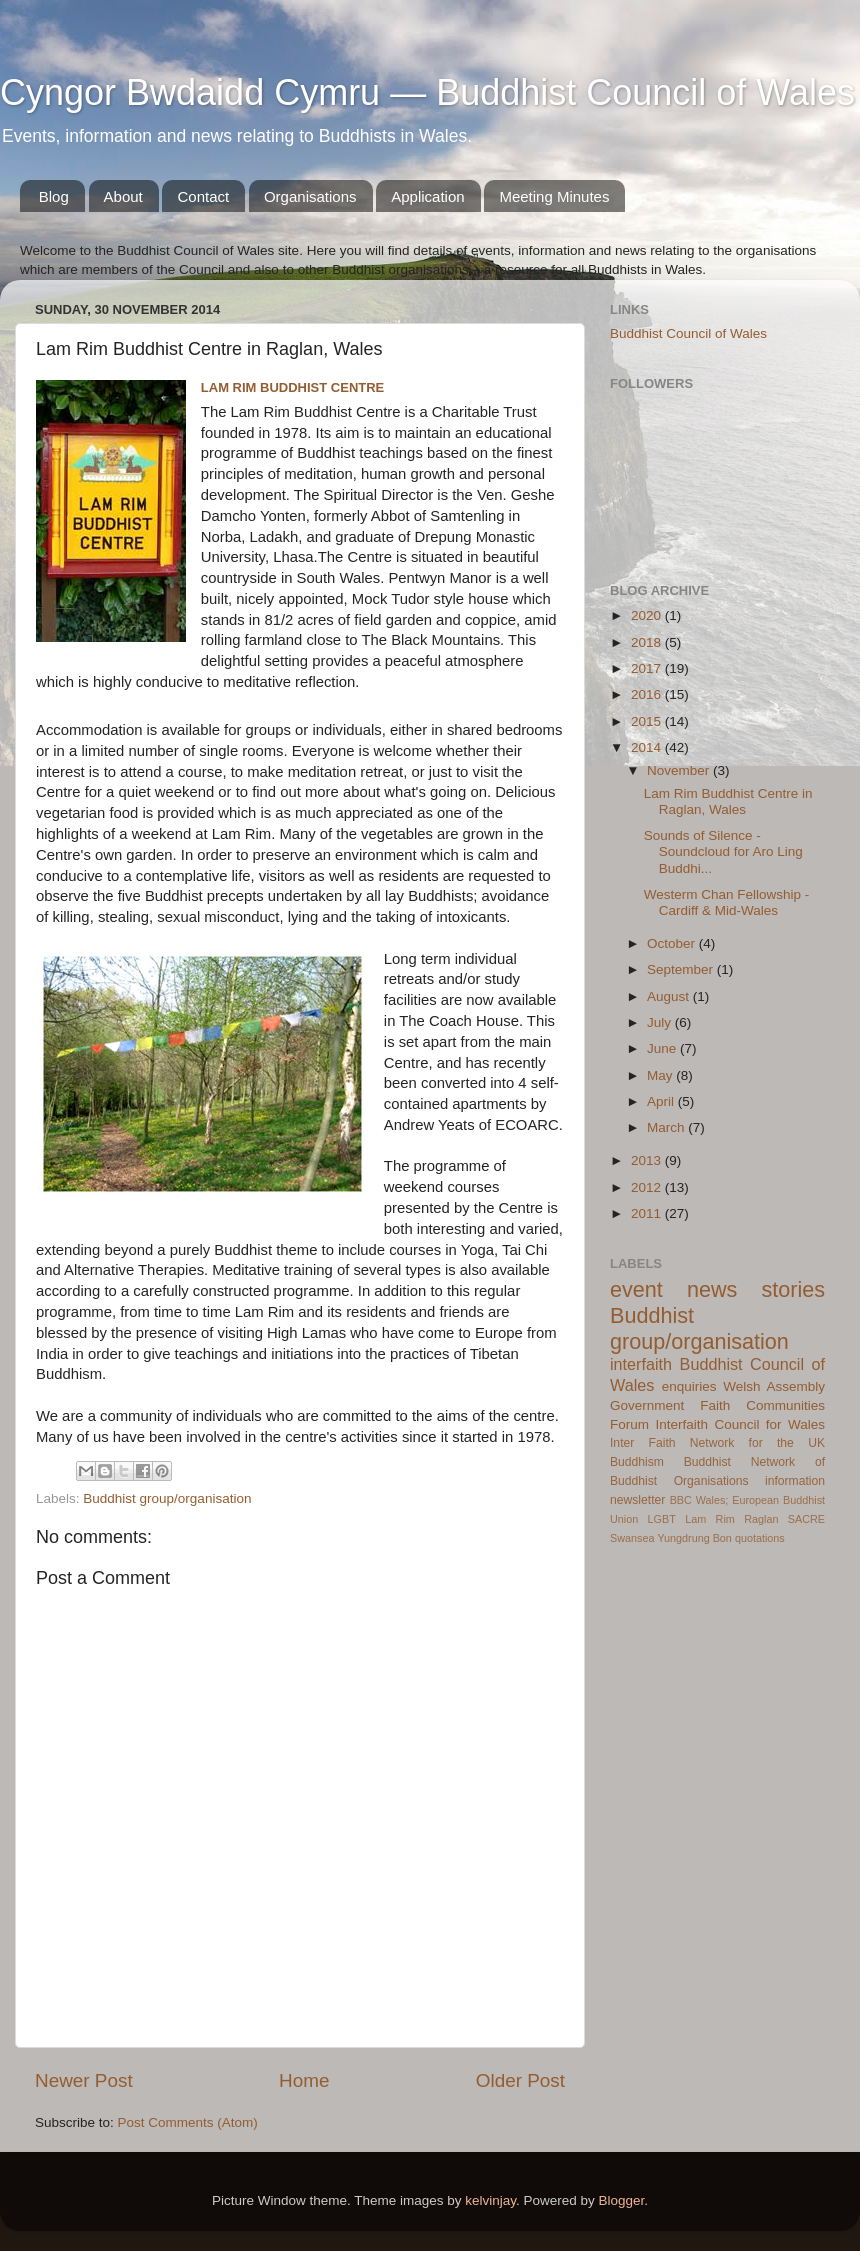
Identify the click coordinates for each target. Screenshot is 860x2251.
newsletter (637, 1500)
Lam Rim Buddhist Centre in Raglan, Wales (728, 801)
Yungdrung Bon (694, 1538)
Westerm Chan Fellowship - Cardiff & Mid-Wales (727, 902)
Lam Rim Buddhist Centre (292, 387)
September (682, 969)
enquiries (689, 1386)
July (661, 1022)
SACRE (806, 1519)
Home (304, 2080)
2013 (648, 1160)
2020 (648, 615)
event (636, 1289)
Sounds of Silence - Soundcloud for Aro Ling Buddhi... (723, 851)
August (670, 996)
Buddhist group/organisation (167, 1498)
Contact (203, 196)
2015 (648, 721)
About (123, 196)
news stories (756, 1289)
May (661, 1075)
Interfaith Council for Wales (740, 1424)
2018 (648, 642)
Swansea (632, 1538)
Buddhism (637, 1462)
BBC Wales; (699, 1500)
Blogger (622, 2200)
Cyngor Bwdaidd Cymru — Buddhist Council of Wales (427, 92)
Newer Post (84, 2080)
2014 (648, 747)
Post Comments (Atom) (188, 2122)
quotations (760, 1538)
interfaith (641, 1364)
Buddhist (707, 1462)
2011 (648, 1213)
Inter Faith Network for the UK (717, 1443)
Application (427, 196)
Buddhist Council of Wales (688, 333)
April (662, 1101)
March (667, 1127)
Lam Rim (710, 1519)
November (680, 770)
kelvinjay (490, 2200)
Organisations (310, 196)
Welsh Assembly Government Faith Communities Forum (717, 1405)
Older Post (520, 2080)
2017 (648, 668)
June (663, 1048)
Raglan (761, 1519)
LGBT (662, 1519)
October (673, 943)
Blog (54, 196)
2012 (648, 1187)
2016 (648, 694)
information (795, 1481)
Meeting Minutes (554, 196)
